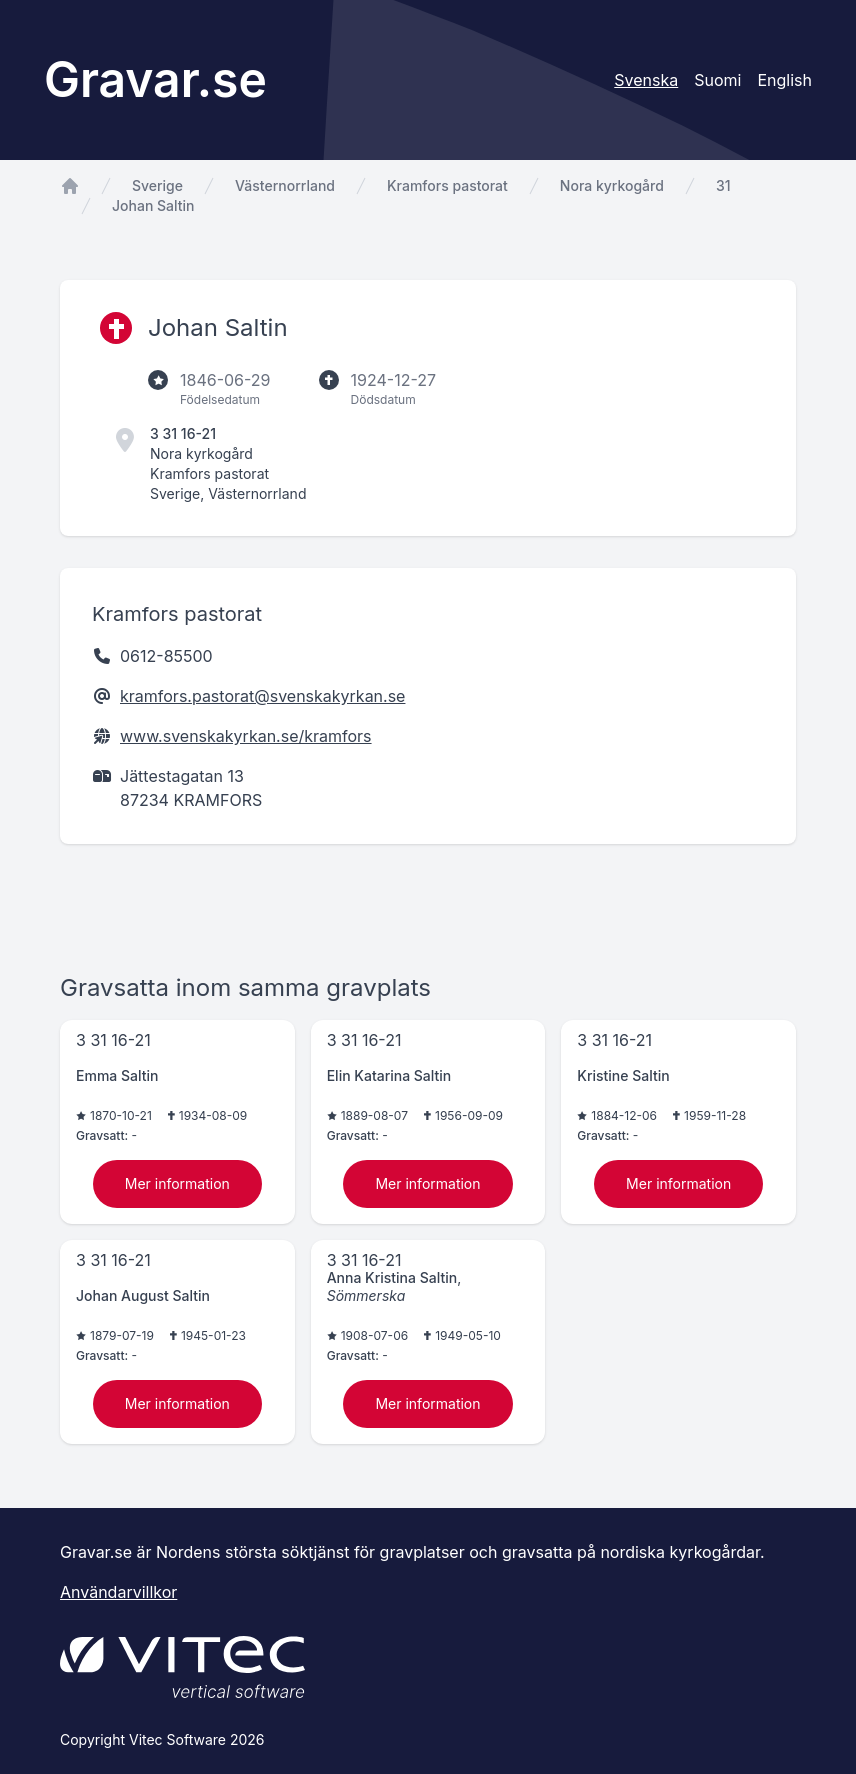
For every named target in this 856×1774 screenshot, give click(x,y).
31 (723, 185)
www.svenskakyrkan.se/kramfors (246, 736)
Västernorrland (285, 185)
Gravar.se (155, 79)
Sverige (157, 185)
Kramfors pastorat (447, 185)
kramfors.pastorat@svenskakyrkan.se (262, 696)
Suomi (717, 80)
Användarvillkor (118, 1592)
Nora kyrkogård (612, 185)
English (784, 80)
